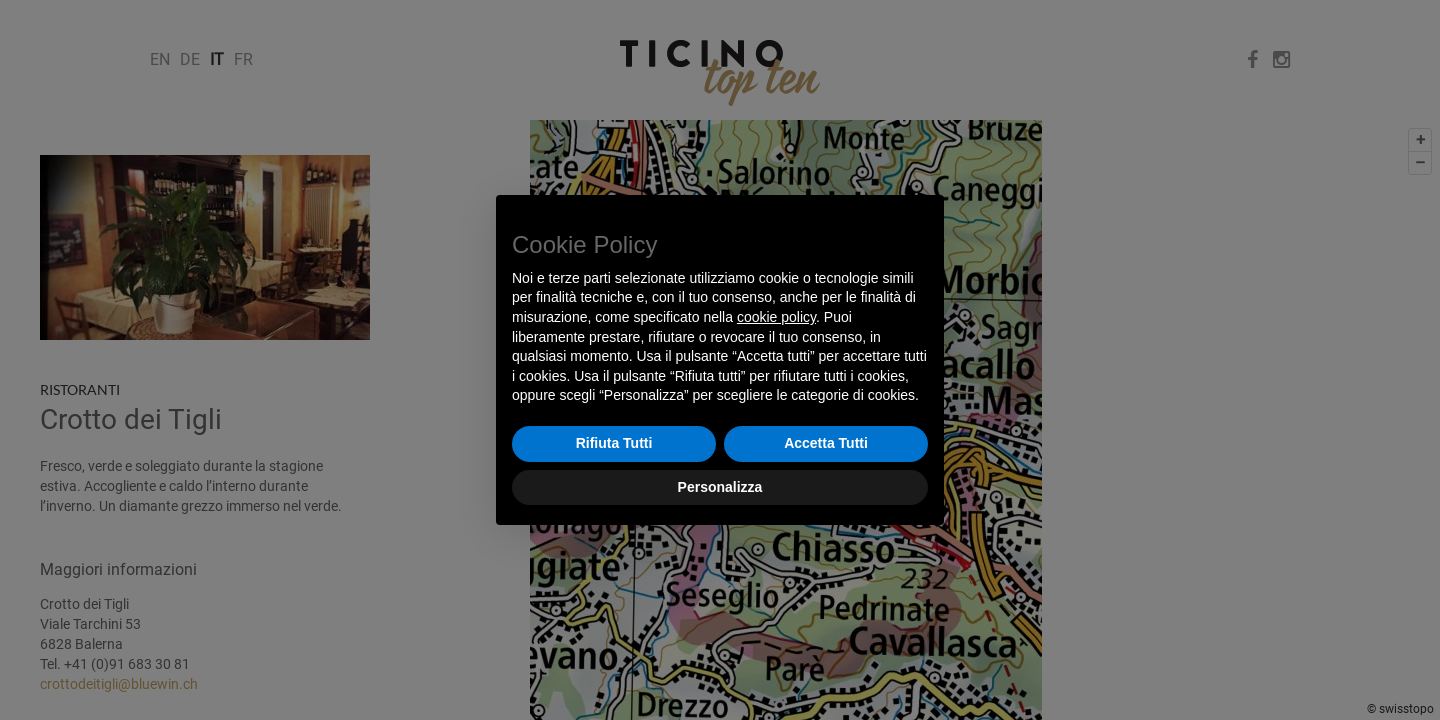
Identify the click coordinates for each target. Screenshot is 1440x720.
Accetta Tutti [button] (826, 443)
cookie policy (776, 317)
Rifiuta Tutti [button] (614, 443)
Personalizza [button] (720, 487)
